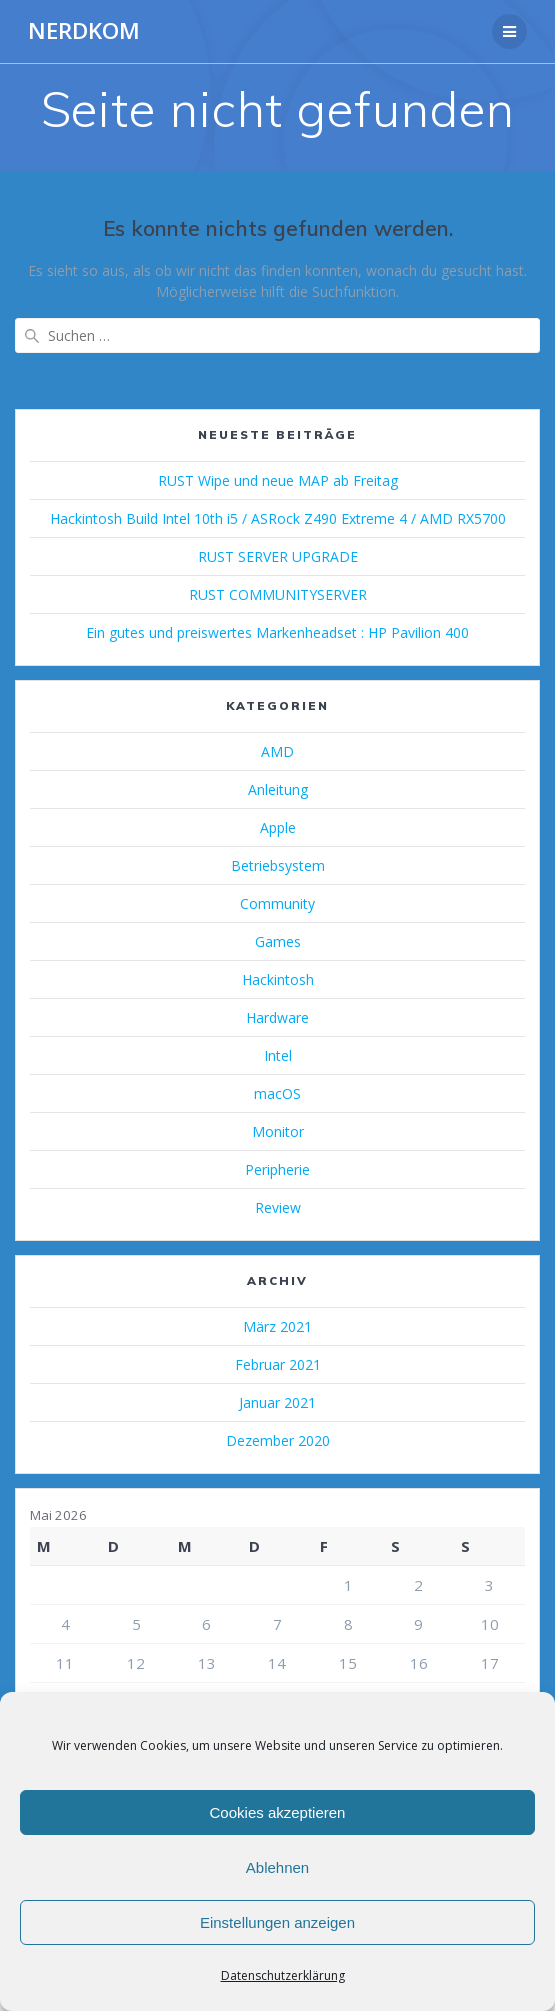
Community (277, 903)
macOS (277, 1093)
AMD (277, 751)
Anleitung (278, 789)
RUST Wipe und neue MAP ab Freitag (278, 480)
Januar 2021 (277, 1402)
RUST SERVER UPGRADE (278, 556)
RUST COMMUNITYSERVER (278, 594)
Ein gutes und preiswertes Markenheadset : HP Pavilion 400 (277, 632)
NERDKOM (84, 31)
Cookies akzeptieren (278, 1812)
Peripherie (277, 1169)
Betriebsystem (278, 865)
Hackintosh (278, 979)
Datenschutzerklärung (283, 1975)
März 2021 (277, 1326)
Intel (278, 1055)
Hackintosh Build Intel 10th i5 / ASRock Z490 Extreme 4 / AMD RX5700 (278, 518)
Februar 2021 (278, 1364)
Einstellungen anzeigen (277, 1922)
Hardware (277, 1017)
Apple (278, 827)
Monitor (278, 1131)
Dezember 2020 (278, 1440)
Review (278, 1207)
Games (278, 941)
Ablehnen (277, 1867)
